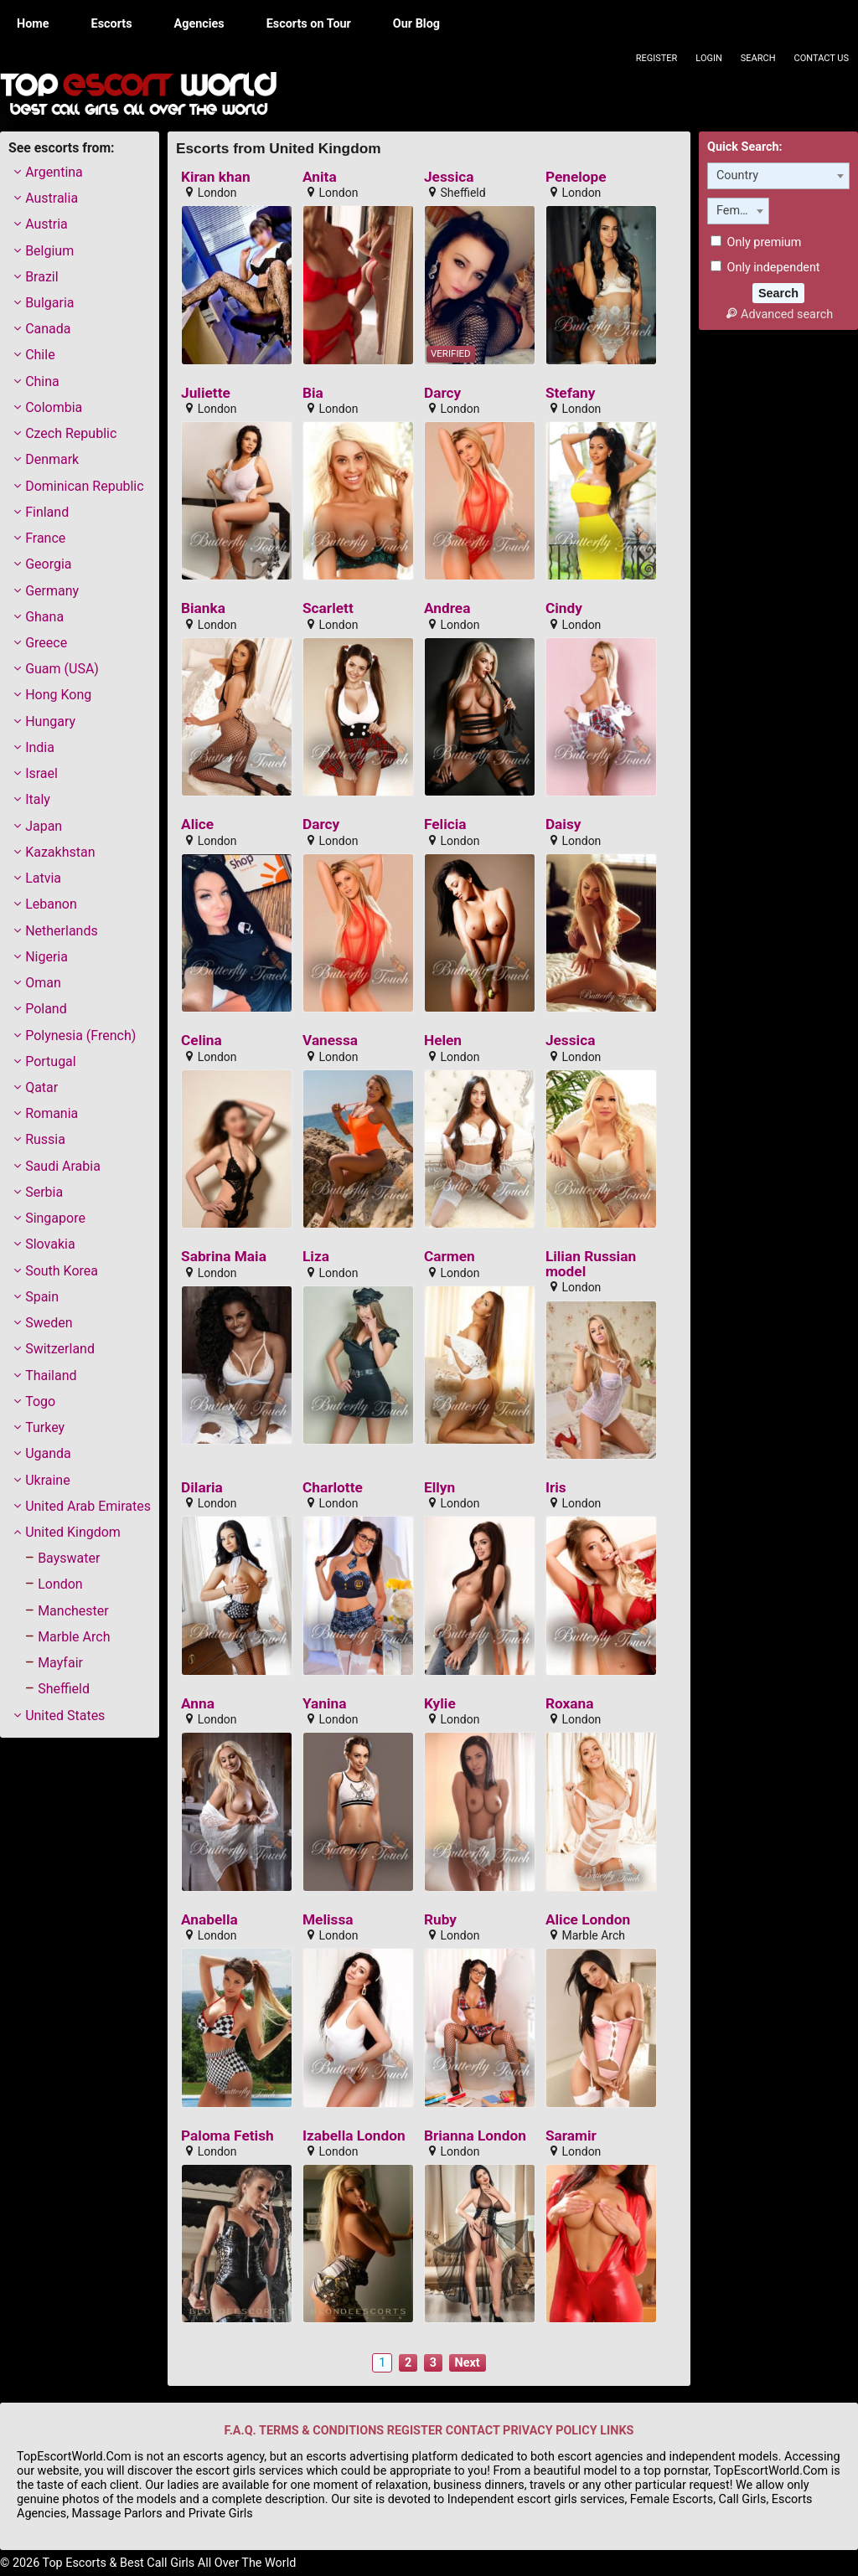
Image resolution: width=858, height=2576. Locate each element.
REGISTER (414, 2431)
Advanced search (778, 314)
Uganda (48, 1453)
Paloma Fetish (227, 2136)
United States (65, 1715)
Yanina (324, 1704)
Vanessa (330, 1040)
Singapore (55, 1218)
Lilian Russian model (590, 1264)
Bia (312, 393)
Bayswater (69, 1558)
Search (758, 58)
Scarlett (328, 608)
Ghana (44, 617)
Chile (40, 355)
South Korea (61, 1271)
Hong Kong (58, 695)
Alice (197, 824)
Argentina (54, 172)
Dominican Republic (84, 486)
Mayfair (60, 1663)
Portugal (50, 1061)
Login (708, 58)
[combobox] (778, 175)
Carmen (449, 1256)
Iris (555, 1488)
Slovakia (50, 1244)
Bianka (203, 608)
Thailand (50, 1375)
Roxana (569, 1704)
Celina (201, 1040)
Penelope (576, 177)
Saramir (571, 2136)
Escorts (111, 24)
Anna (197, 1704)
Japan (43, 826)
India (39, 747)
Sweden (48, 1323)
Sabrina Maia (223, 1256)
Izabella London (354, 2136)
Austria (46, 224)
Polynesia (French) (80, 1035)
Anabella (209, 1920)
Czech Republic (70, 433)
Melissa (328, 1920)
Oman (43, 983)
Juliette (205, 393)
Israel (41, 773)
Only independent (765, 267)
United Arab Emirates (88, 1506)
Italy (37, 799)
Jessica (449, 177)
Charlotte (332, 1488)
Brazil (42, 277)
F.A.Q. (240, 2431)
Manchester (73, 1611)
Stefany (570, 393)
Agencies (199, 24)
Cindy (563, 608)
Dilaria (202, 1488)
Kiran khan (216, 177)
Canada (47, 329)
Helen (443, 1040)
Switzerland (60, 1349)
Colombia (53, 407)
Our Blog (416, 24)
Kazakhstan (60, 852)
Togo (40, 1401)
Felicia (445, 824)
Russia (45, 1139)
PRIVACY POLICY (550, 2431)
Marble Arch (74, 1637)
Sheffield (64, 1689)
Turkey (45, 1427)
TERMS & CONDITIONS (321, 2431)
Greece (46, 643)
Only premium (756, 242)
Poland (46, 1009)
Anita (319, 177)
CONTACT (473, 2431)
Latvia (43, 878)
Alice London (587, 1920)
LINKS (616, 2431)
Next (467, 2363)
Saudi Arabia (63, 1166)
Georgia (48, 564)
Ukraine (47, 1480)
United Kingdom (73, 1532)
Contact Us (821, 58)
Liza (315, 1256)
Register (657, 58)
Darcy (442, 393)
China (42, 381)
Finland (47, 512)
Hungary (50, 721)
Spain (42, 1297)
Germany (52, 591)
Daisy (563, 824)
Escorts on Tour (308, 24)
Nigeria (46, 957)
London (60, 1584)
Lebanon (51, 904)
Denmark (52, 459)
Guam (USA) (62, 669)
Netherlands (61, 931)
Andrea (447, 608)
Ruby (440, 1920)
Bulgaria (49, 303)
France (45, 538)
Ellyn (439, 1488)
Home (33, 24)
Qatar (41, 1087)
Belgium (49, 251)
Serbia (44, 1192)
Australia (51, 198)
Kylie (440, 1704)
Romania (51, 1113)
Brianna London (475, 2136)
